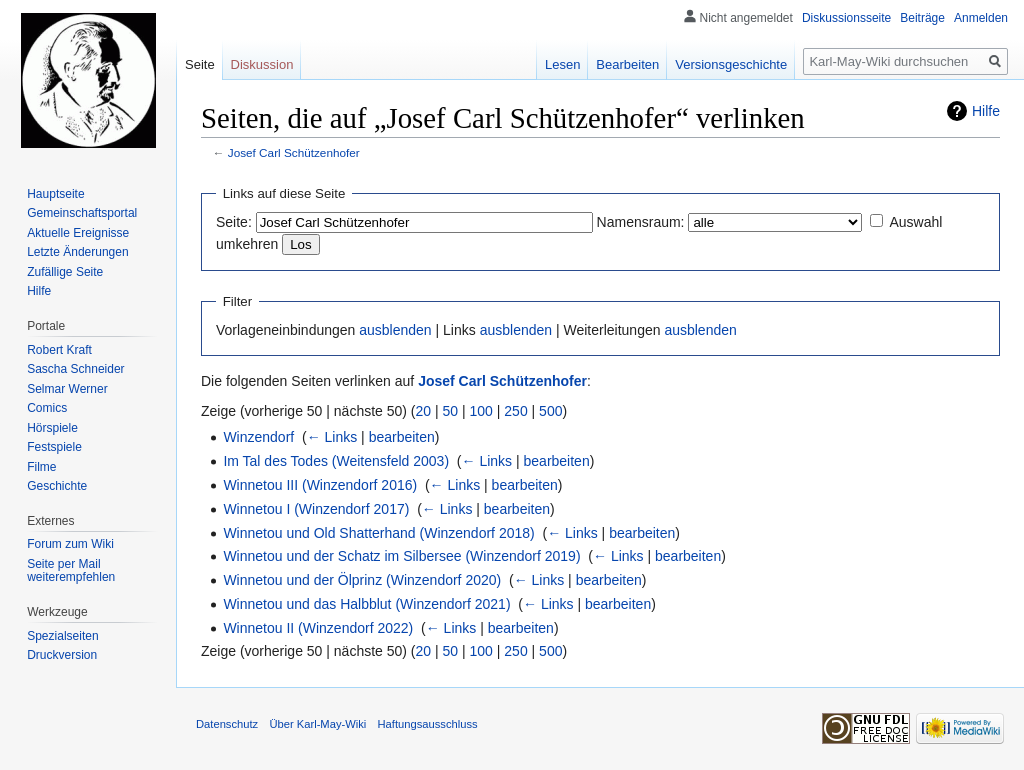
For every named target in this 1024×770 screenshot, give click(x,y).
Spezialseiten (62, 636)
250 (515, 411)
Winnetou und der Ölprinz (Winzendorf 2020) (362, 580)
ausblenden (395, 330)
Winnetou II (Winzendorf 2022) (318, 628)
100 (481, 411)
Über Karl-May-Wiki (317, 724)
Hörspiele (52, 428)
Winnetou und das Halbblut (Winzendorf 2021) (366, 604)
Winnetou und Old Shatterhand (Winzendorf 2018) (378, 533)
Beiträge (922, 18)
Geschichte (57, 486)
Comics (47, 408)
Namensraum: (641, 222)
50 (451, 411)
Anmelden (981, 18)
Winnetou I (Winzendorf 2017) (316, 509)
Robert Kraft (59, 350)
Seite (200, 64)
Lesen (562, 64)
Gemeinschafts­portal (82, 213)
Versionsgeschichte (731, 64)
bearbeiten (402, 437)
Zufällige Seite (65, 272)
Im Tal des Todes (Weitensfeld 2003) (336, 461)
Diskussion (262, 64)
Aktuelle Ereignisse (78, 233)
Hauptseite (55, 194)
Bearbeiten (627, 64)
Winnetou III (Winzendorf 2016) (320, 485)
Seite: (234, 222)
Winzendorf (258, 437)
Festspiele (54, 447)
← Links (332, 437)
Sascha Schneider (75, 369)
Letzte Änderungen (77, 252)
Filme (41, 467)
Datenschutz (227, 724)
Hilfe (986, 111)
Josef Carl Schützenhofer (294, 152)
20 (424, 411)
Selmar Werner (67, 389)
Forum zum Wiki (70, 544)
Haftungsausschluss (428, 724)
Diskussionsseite (846, 18)
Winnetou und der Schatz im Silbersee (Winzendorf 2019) (401, 556)
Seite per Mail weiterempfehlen (71, 571)
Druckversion (62, 655)
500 (550, 411)
